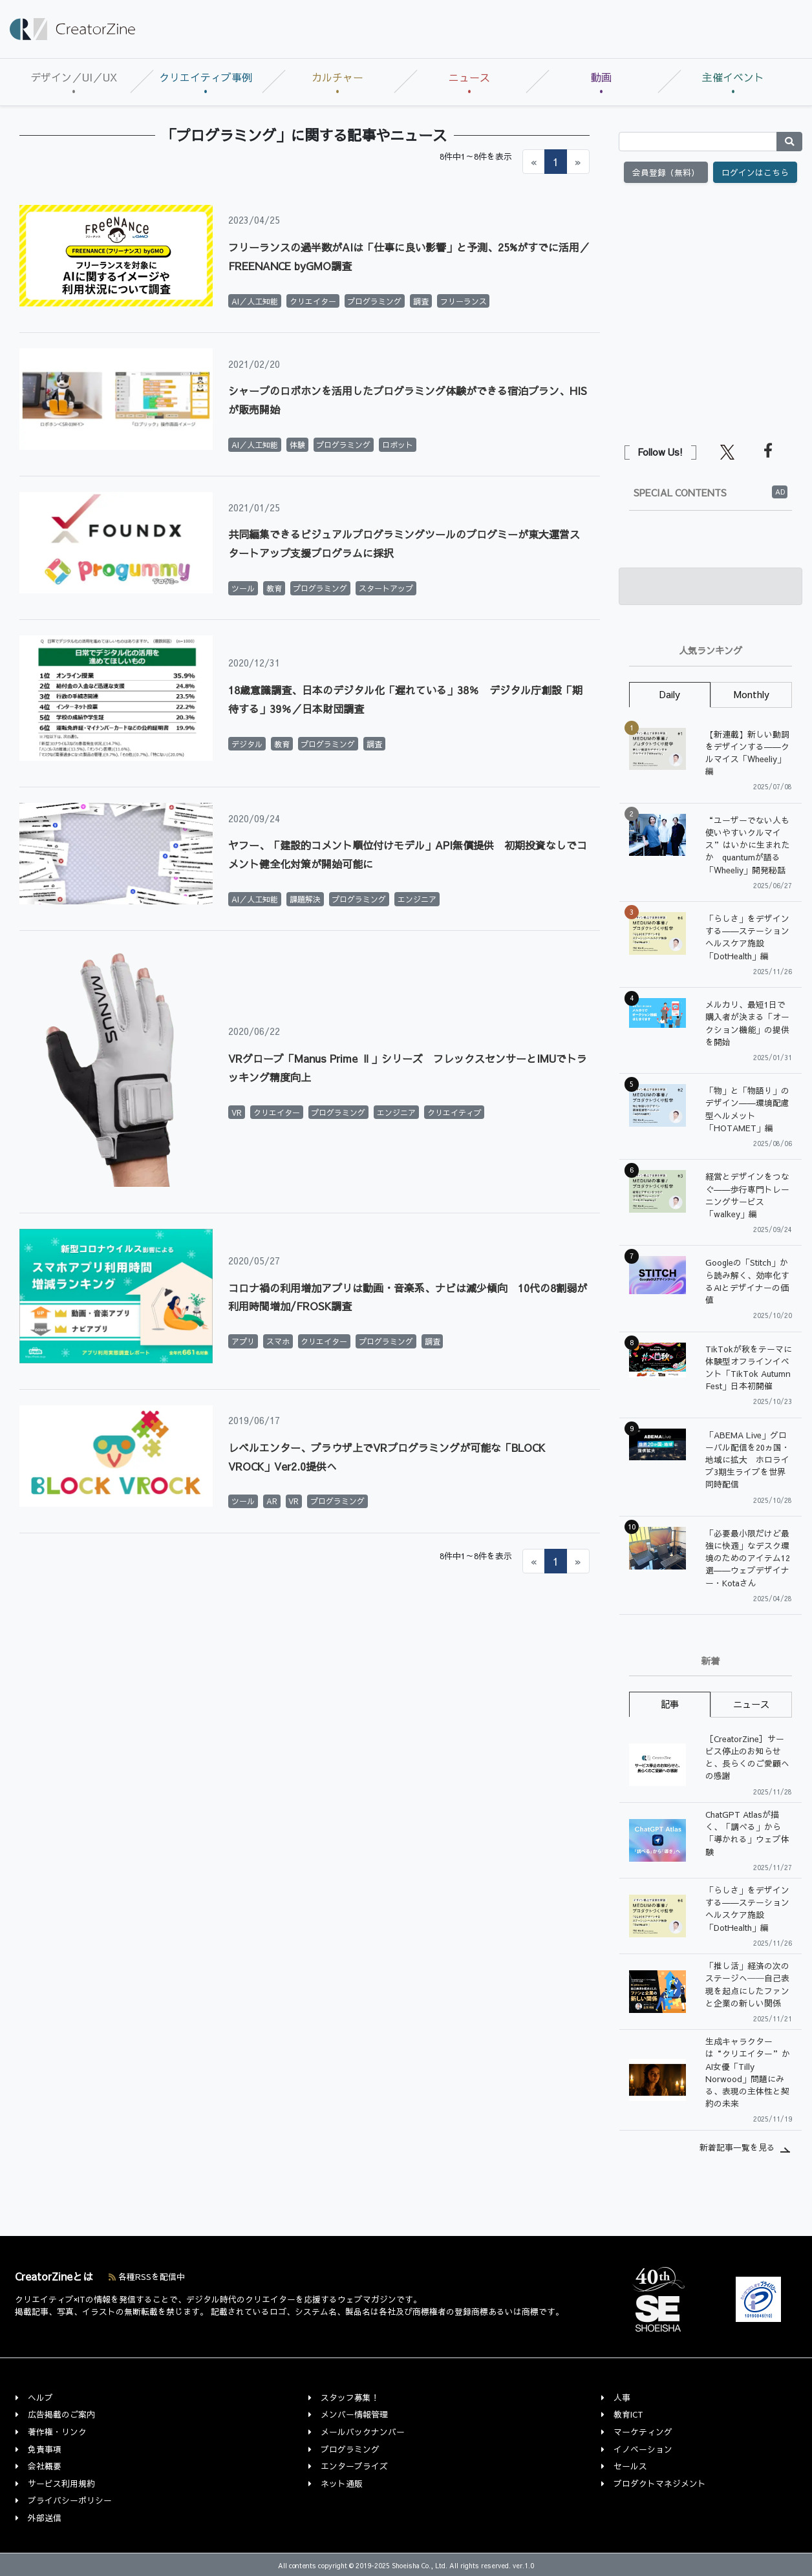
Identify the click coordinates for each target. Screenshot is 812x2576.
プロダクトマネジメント (660, 2483)
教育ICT (628, 2414)
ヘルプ (40, 2397)
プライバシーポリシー (70, 2500)
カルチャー (337, 77)
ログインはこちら (755, 172)
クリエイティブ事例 (205, 77)
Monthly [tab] (751, 694)
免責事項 (44, 2448)
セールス (630, 2465)
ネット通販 (342, 2483)
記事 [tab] (670, 1704)
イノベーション (643, 2448)
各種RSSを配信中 (147, 2276)
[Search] (698, 141)
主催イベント (733, 77)
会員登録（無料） (666, 172)
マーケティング (643, 2431)
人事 (622, 2397)
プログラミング (350, 2448)
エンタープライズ (354, 2465)
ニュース (469, 77)
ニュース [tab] (751, 1704)
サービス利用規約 (61, 2483)
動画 (601, 77)
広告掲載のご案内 (61, 2414)
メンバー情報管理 (354, 2414)
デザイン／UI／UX (73, 77)
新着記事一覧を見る (737, 2147)
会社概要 (44, 2465)
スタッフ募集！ (350, 2397)
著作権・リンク (57, 2431)
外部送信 (44, 2517)
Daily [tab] (669, 694)
